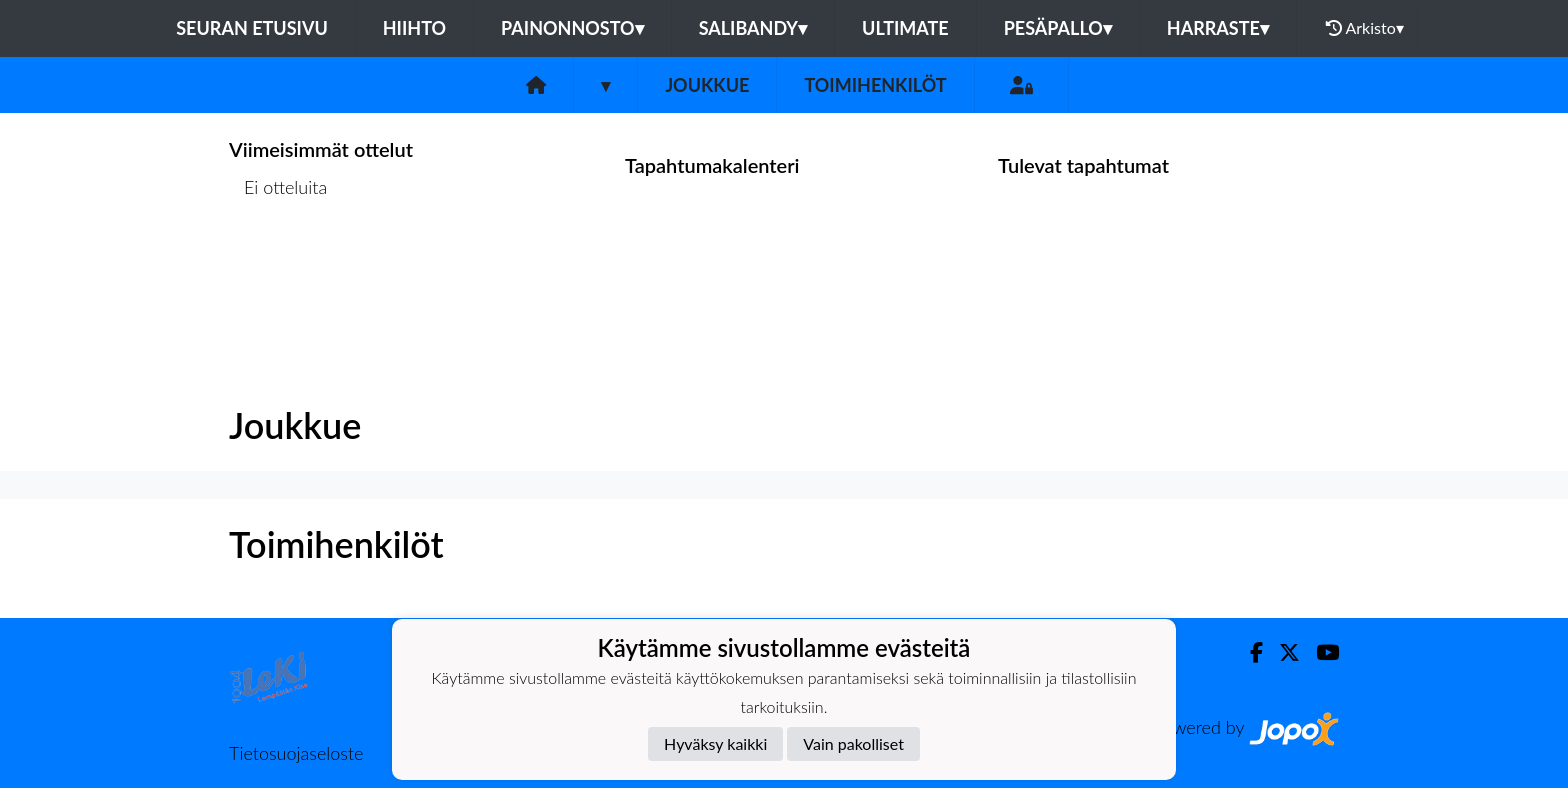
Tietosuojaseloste (296, 753)
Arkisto (1365, 28)
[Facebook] (1248, 652)
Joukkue (707, 85)
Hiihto (414, 28)
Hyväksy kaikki (715, 743)
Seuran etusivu (252, 28)
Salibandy (753, 28)
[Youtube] (1319, 652)
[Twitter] (1281, 652)
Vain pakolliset (853, 743)
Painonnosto (572, 28)
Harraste (1218, 28)
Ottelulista (278, 264)
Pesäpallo (1058, 28)
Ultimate (905, 28)
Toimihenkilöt (875, 85)
